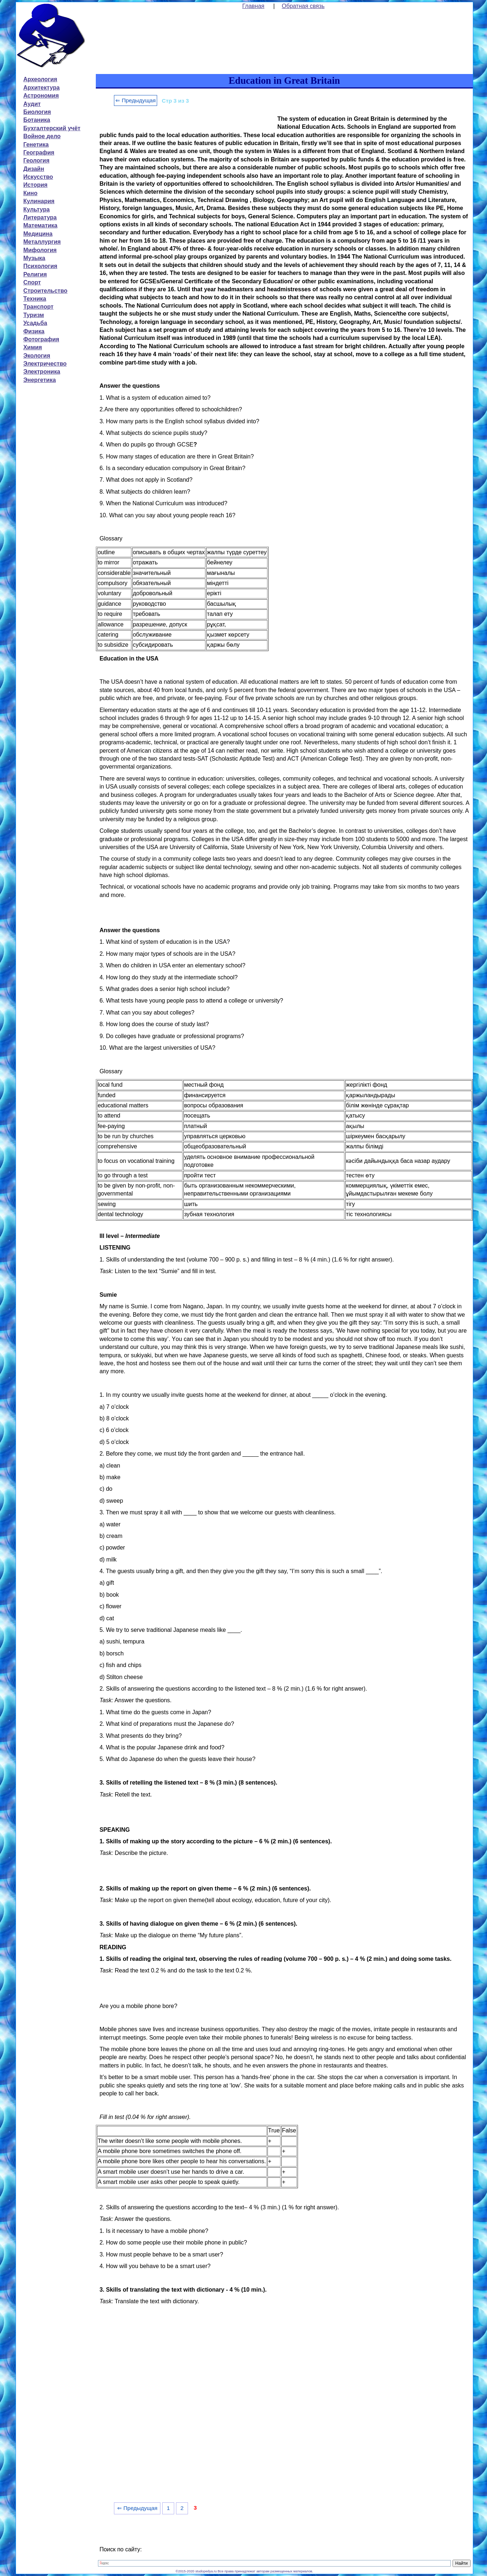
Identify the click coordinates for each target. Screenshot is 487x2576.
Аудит (32, 104)
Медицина (37, 234)
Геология (36, 160)
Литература (40, 217)
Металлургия (42, 242)
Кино (30, 193)
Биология (37, 112)
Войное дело (42, 136)
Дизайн (33, 169)
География (38, 152)
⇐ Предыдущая (135, 100)
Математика (40, 225)
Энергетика (39, 380)
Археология (40, 79)
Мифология (40, 250)
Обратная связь (303, 6)
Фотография (41, 339)
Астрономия (41, 95)
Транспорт (38, 307)
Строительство (45, 291)
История (35, 185)
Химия (32, 347)
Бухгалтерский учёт (51, 128)
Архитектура (41, 88)
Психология (40, 266)
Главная (253, 6)
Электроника (41, 372)
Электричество (44, 364)
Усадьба (35, 323)
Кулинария (38, 201)
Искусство (38, 177)
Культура (36, 209)
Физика (33, 331)
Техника (34, 299)
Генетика (36, 144)
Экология (36, 356)
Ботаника (36, 120)
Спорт (32, 282)
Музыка (34, 258)
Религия (35, 274)
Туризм (33, 315)
